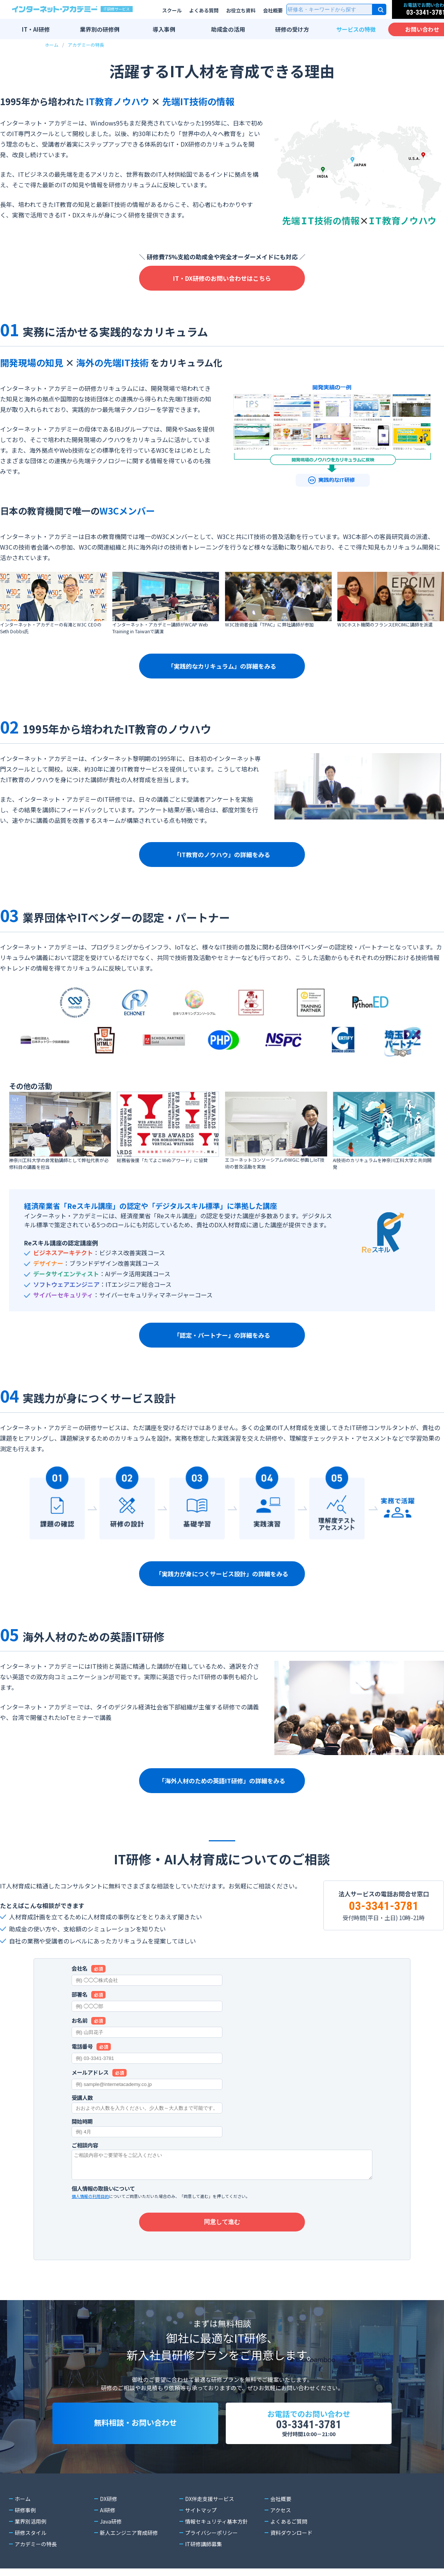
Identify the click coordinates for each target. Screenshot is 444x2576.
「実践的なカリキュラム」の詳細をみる (222, 666)
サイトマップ (201, 2510)
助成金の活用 (228, 29)
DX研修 (108, 2498)
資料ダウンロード (291, 2532)
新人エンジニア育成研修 (129, 2532)
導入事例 (164, 29)
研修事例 (25, 2510)
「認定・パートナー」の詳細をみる (222, 1335)
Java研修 (111, 2521)
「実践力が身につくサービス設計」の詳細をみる (222, 1573)
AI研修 (107, 2510)
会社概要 (273, 10)
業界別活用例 (30, 2521)
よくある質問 (204, 10)
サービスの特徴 (356, 29)
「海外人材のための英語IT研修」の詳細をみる (222, 1780)
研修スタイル (30, 2532)
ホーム (51, 44)
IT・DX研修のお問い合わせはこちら (222, 278)
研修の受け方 (292, 29)
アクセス (280, 2510)
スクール (172, 10)
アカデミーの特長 (85, 44)
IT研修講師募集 (203, 2544)
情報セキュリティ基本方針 (216, 2521)
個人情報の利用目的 (90, 2196)
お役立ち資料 (241, 10)
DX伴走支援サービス (209, 2498)
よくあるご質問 (288, 2521)
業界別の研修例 (99, 29)
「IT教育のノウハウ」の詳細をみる (222, 854)
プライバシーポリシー (211, 2532)
